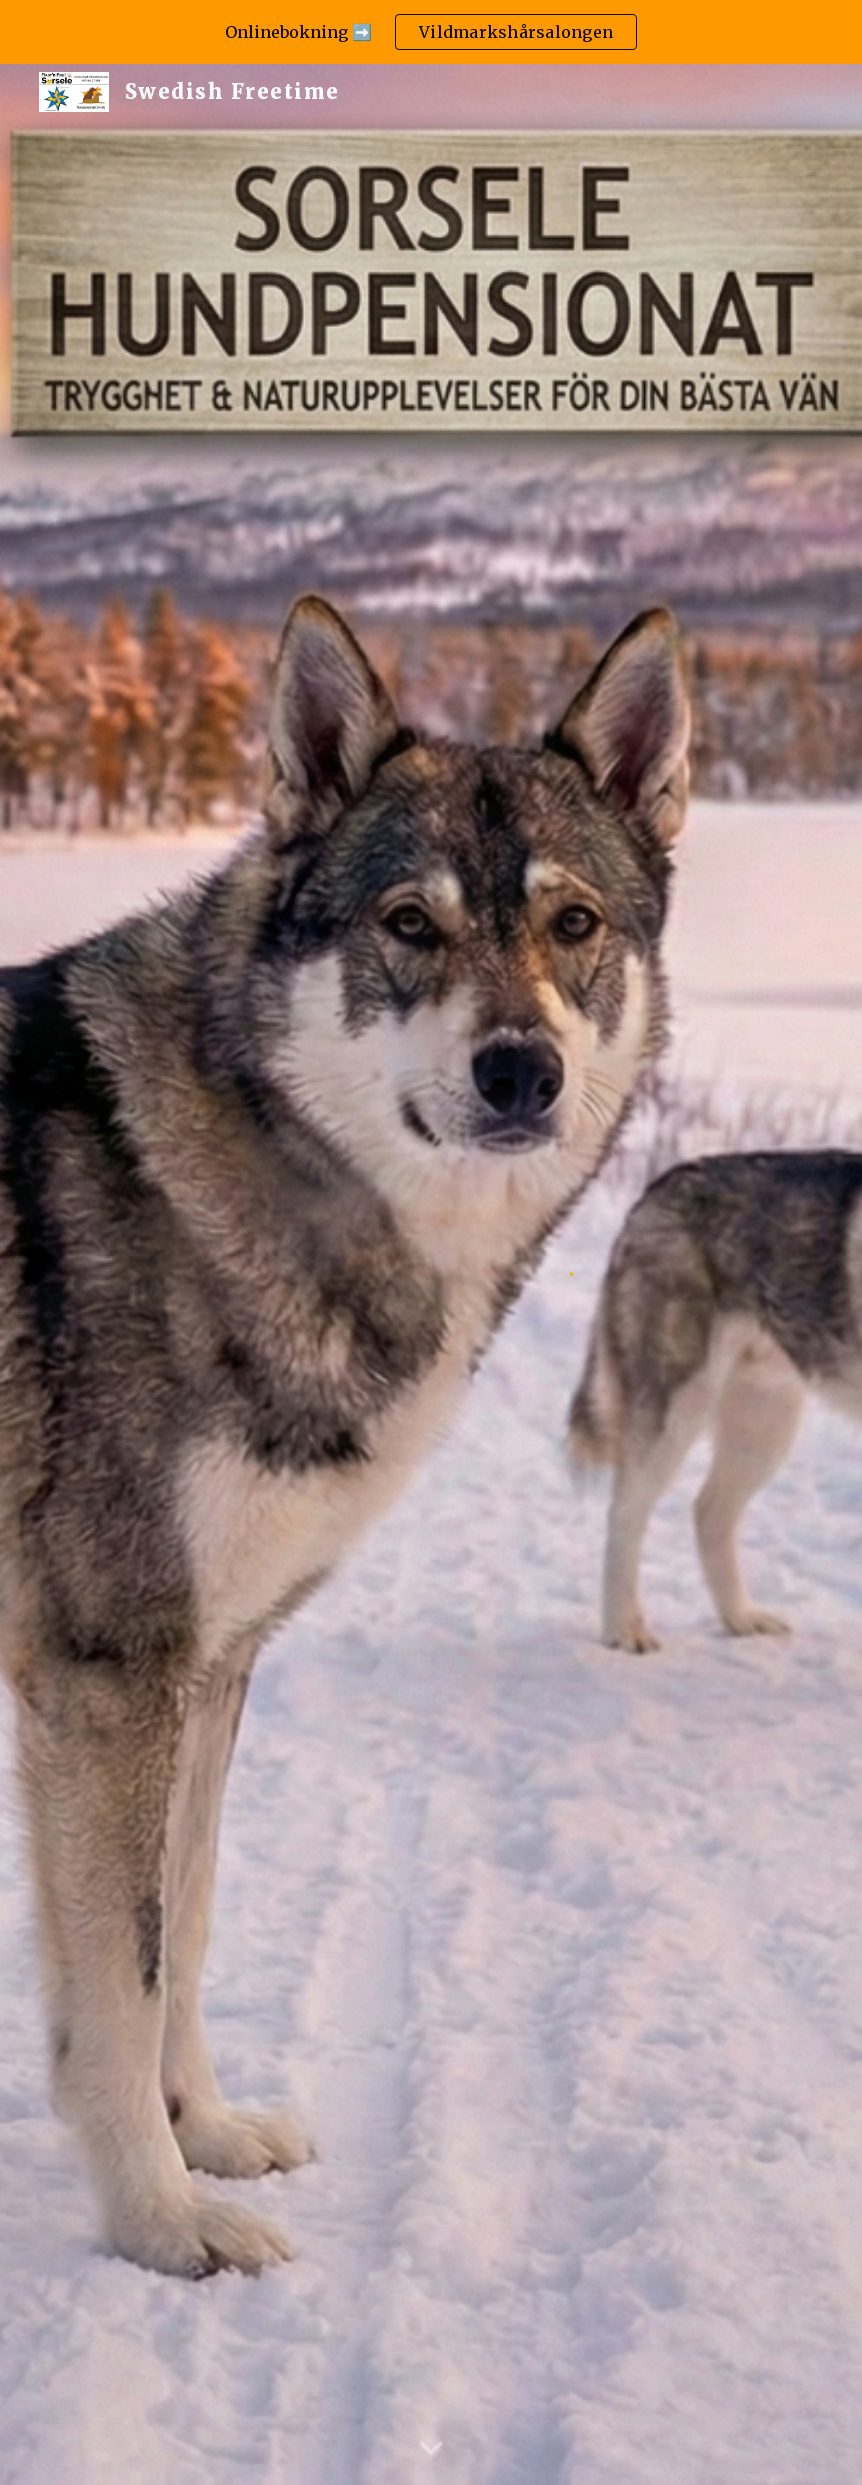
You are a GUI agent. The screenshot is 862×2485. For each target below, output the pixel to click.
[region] (431, 32)
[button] (431, 2449)
